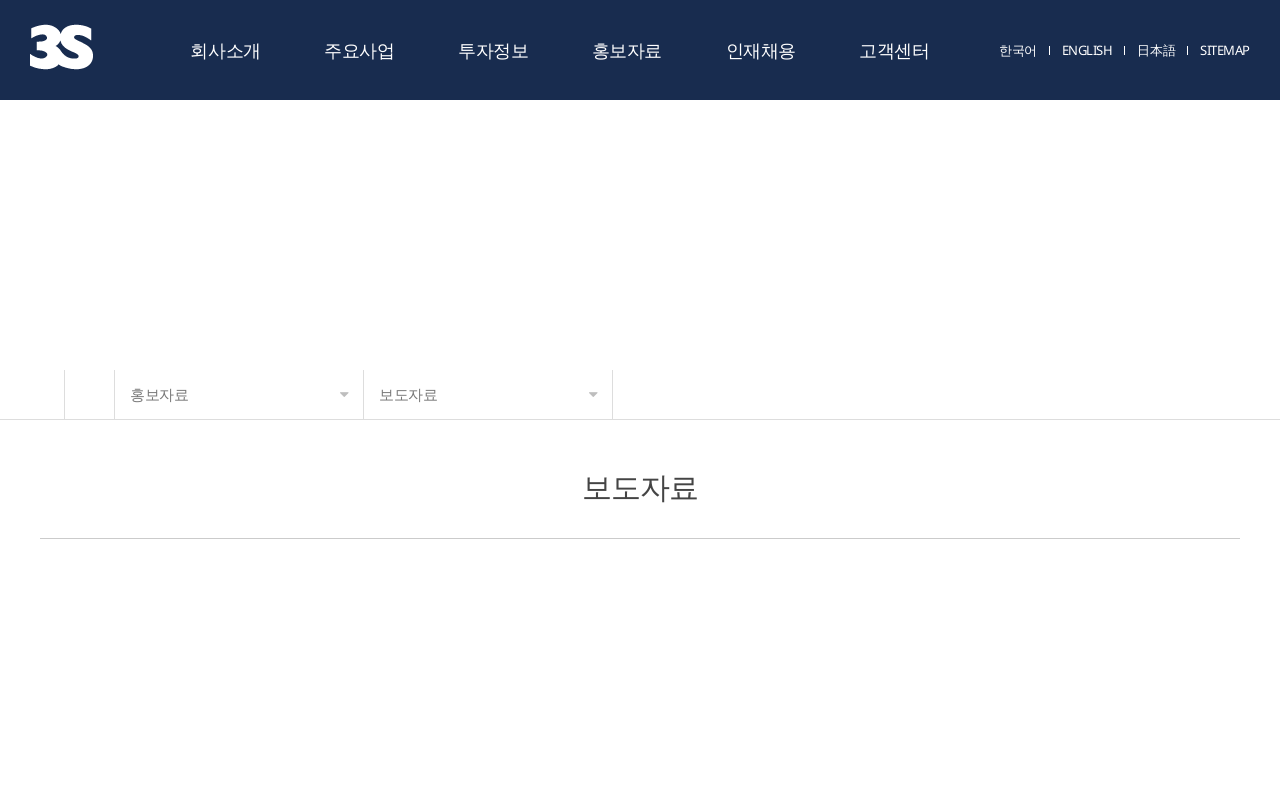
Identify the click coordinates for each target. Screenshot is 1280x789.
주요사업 (359, 50)
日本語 (1156, 51)
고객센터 (894, 50)
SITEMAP (1225, 51)
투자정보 (493, 50)
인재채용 (761, 50)
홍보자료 (627, 50)
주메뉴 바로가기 (0, 0)
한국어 (1018, 51)
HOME (89, 394)
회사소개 (225, 50)
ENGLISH (1087, 51)
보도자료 (488, 394)
